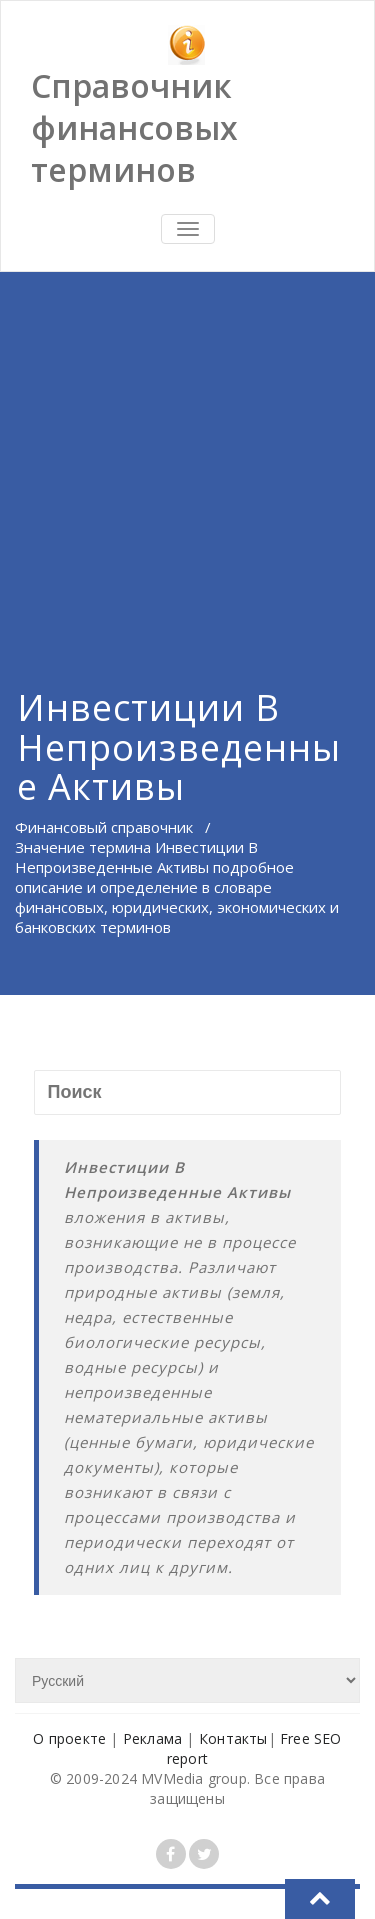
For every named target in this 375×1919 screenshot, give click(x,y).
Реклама (152, 1738)
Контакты (233, 1738)
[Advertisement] (187, 455)
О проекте (69, 1738)
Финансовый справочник (104, 827)
